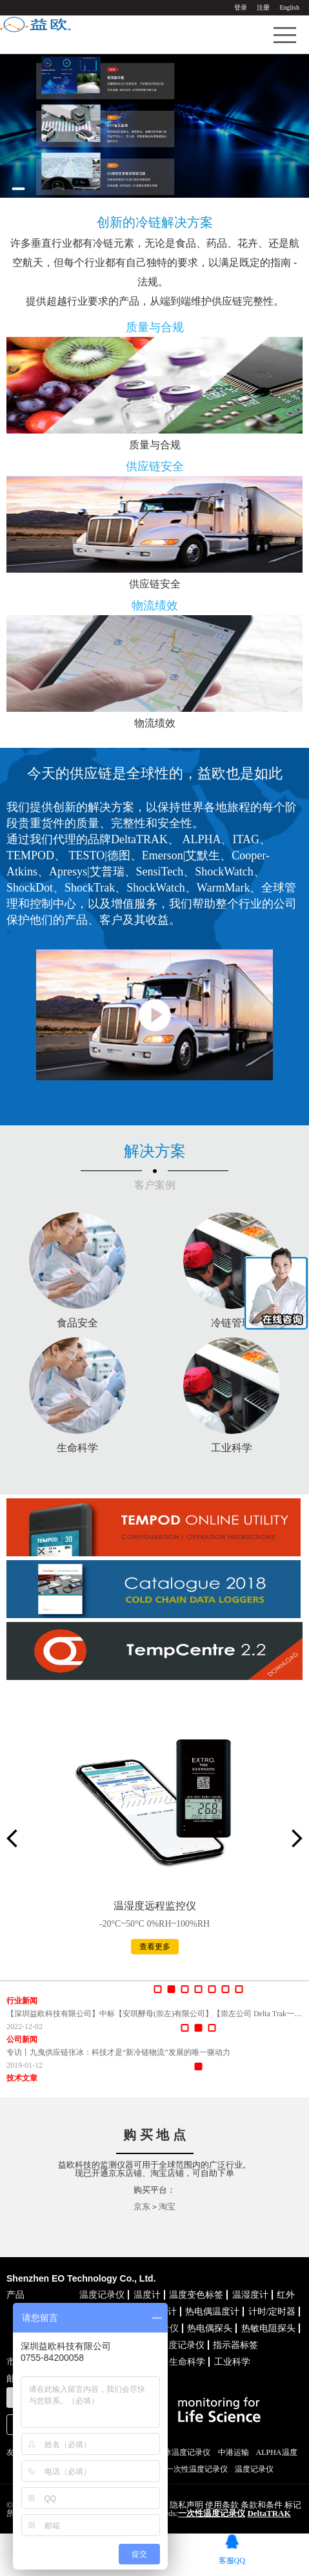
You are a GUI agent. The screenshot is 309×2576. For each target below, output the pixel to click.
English (289, 7)
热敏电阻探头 (268, 2328)
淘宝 (167, 2206)
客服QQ (232, 2560)
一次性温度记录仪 (197, 2469)
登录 (240, 7)
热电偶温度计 (212, 2311)
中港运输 (233, 2452)
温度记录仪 (102, 2295)
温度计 (147, 2295)
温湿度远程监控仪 (155, 1905)
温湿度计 (250, 2295)
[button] (18, 188)
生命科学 (187, 2362)
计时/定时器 (272, 2311)
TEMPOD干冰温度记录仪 (167, 2452)
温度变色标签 (196, 2295)
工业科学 (232, 2362)
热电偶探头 (209, 2328)
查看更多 (154, 1946)
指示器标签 (235, 2345)
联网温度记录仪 (172, 2345)
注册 (263, 7)
